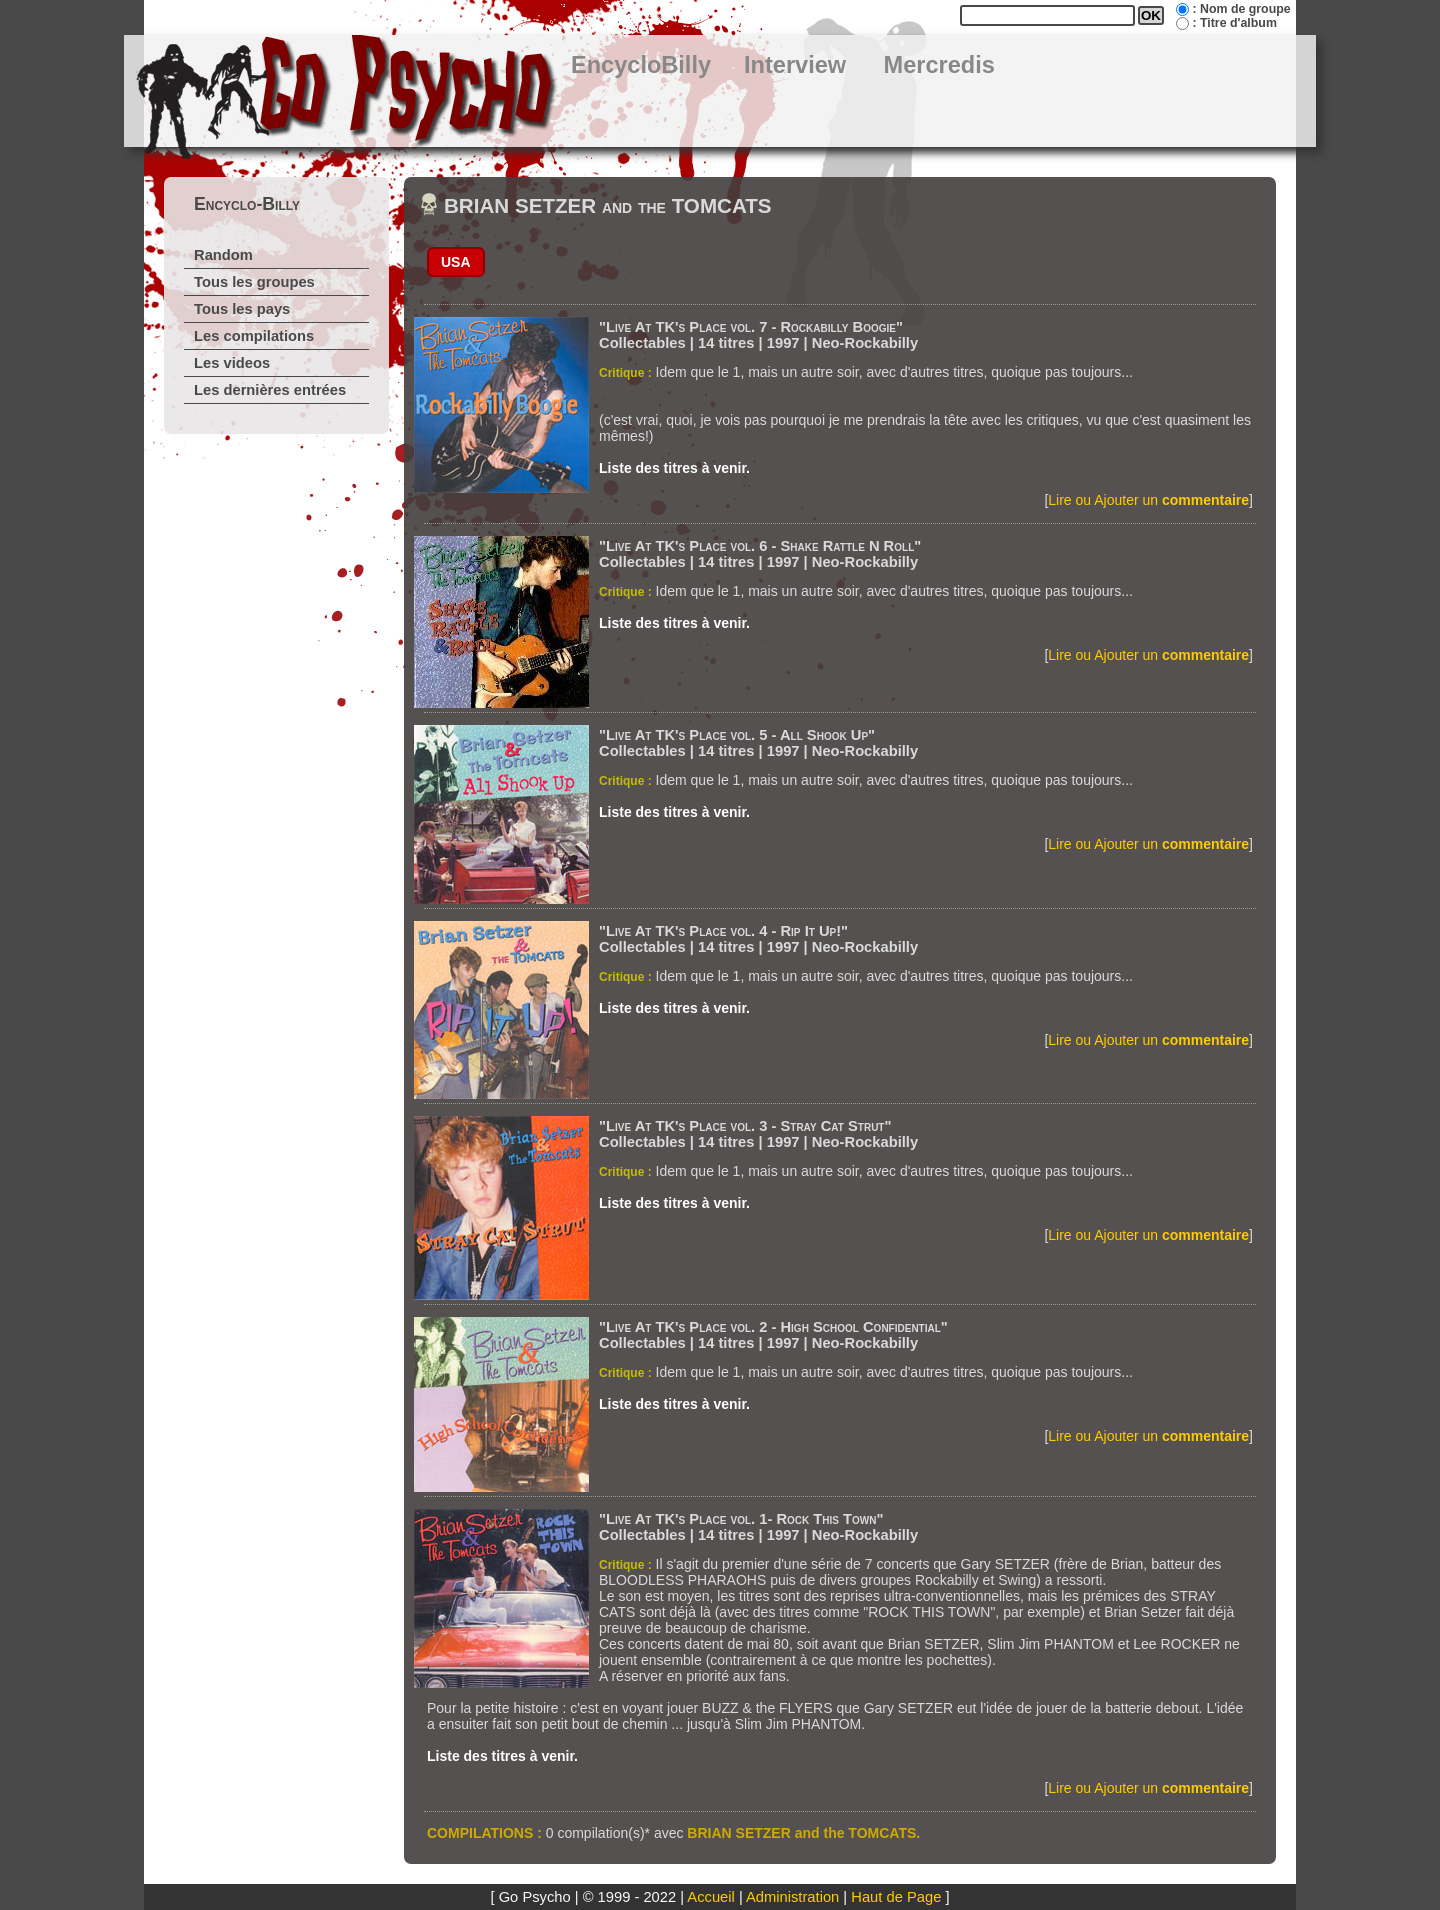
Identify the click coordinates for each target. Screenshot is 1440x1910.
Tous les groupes (254, 282)
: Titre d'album (1234, 23)
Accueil (710, 1897)
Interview (795, 65)
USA (456, 262)
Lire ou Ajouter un (1148, 500)
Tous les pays (242, 309)
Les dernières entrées (270, 390)
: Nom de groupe (1241, 9)
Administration (792, 1897)
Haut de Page (896, 1897)
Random (223, 255)
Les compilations (254, 336)
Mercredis (939, 65)
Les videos (232, 363)
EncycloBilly (641, 65)
